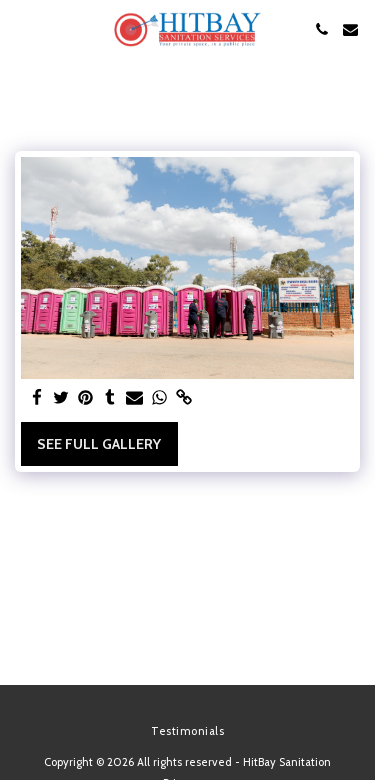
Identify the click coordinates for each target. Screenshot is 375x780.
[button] (22, 29)
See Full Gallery (99, 444)
